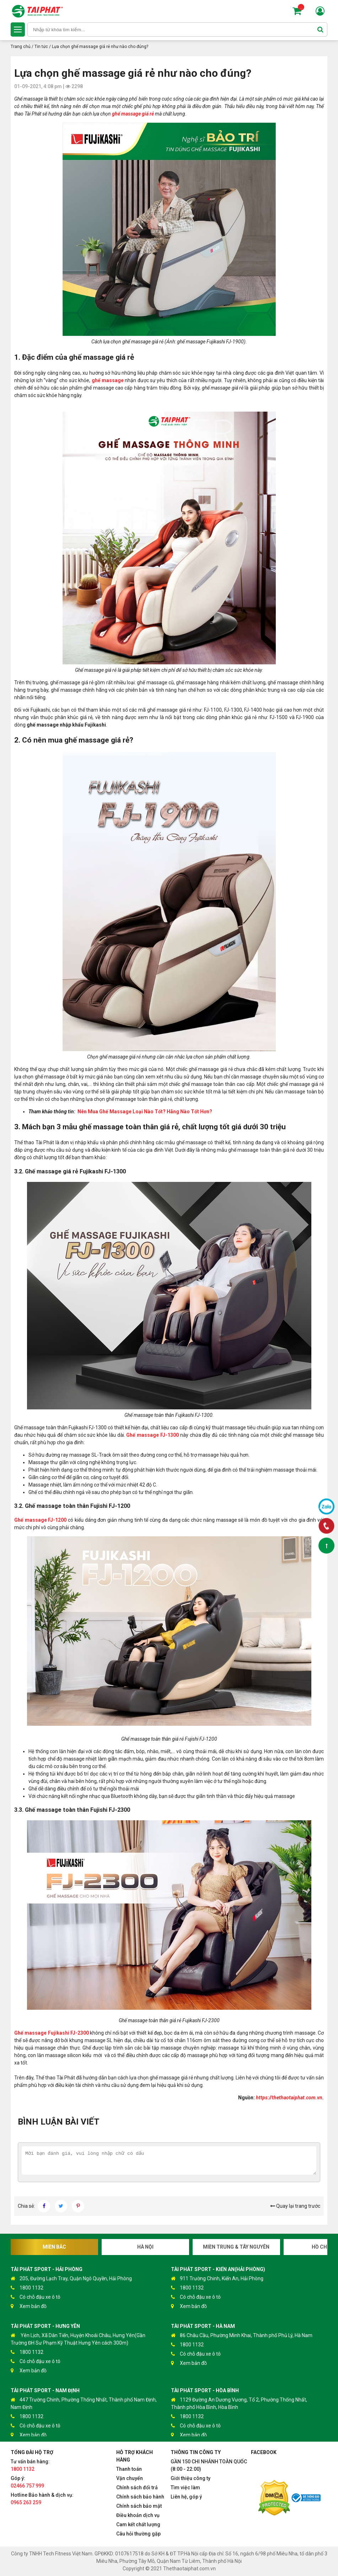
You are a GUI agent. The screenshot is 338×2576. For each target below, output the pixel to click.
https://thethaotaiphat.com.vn (289, 2097)
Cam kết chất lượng (138, 2524)
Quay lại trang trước (295, 2206)
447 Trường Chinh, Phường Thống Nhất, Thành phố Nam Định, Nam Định (84, 2403)
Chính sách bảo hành (140, 2497)
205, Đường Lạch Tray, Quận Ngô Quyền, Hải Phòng (71, 2278)
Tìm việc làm (185, 2487)
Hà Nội (145, 2247)
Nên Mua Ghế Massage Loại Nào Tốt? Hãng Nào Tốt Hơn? (144, 1111)
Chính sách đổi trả (137, 2487)
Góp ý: (27, 2482)
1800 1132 (27, 2288)
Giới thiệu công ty (190, 2478)
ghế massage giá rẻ (133, 114)
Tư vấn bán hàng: (30, 2465)
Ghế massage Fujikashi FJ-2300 (51, 2033)
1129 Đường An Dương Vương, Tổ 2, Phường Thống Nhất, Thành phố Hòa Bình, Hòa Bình (239, 2403)
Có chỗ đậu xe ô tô (35, 2297)
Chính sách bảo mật (139, 2506)
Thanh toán (129, 2469)
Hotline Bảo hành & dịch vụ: (42, 2498)
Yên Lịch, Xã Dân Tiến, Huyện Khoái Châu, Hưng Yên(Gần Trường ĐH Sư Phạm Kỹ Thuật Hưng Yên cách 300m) (78, 2339)
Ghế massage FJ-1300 (152, 1435)
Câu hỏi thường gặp (138, 2534)
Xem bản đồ (29, 2306)
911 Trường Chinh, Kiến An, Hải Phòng (217, 2278)
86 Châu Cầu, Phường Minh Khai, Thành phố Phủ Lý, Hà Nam (241, 2335)
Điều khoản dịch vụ (138, 2515)
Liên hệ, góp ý (186, 2497)
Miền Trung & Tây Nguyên (236, 2247)
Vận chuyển (129, 2478)
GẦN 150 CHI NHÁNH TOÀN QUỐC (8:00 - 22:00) (209, 2465)
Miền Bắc (54, 2247)
